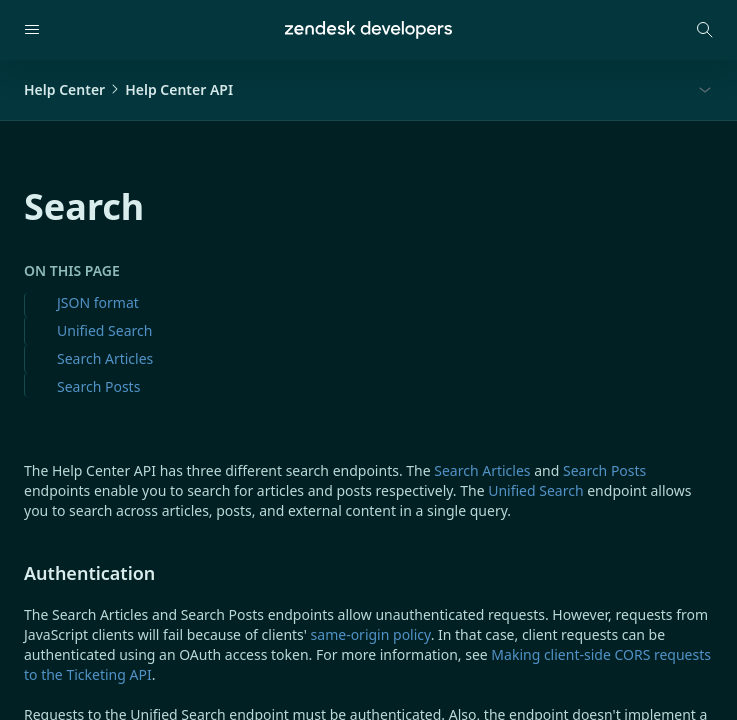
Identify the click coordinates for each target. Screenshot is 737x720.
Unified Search (104, 330)
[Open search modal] (705, 30)
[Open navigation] (32, 30)
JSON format (98, 302)
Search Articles (105, 358)
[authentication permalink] (14, 573)
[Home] (368, 30)
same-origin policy (371, 634)
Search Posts (98, 386)
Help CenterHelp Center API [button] (128, 89)
